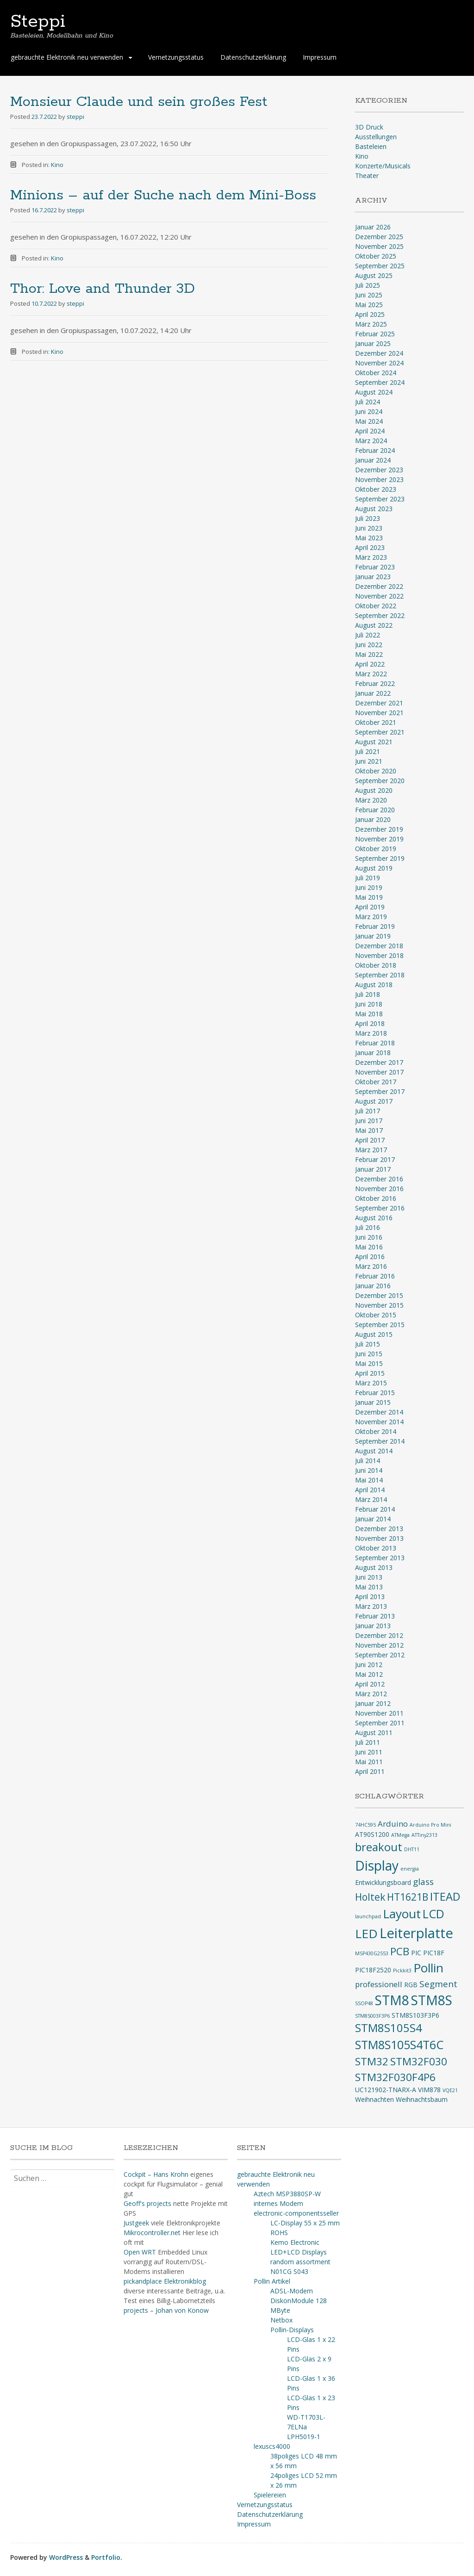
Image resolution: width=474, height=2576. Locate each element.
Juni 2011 (368, 1752)
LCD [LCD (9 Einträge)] (433, 1913)
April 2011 (370, 1771)
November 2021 (379, 712)
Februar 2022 (375, 683)
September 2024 (380, 382)
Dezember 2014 (379, 1412)
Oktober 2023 (375, 489)
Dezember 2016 (379, 1178)
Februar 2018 (375, 1042)
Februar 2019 (375, 926)
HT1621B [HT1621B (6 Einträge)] (407, 1896)
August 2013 (374, 1567)
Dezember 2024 (379, 353)
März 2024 (371, 440)
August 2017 (374, 1101)
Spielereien (270, 2494)
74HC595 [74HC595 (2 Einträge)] (365, 1825)
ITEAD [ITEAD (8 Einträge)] (445, 1896)
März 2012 (371, 1693)
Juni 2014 (368, 1470)
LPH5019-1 (303, 2436)
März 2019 (371, 916)
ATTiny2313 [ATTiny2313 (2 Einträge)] (424, 1835)
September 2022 (380, 615)
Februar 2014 (375, 1509)
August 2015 (374, 1334)
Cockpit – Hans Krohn (156, 2174)
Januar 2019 (373, 936)
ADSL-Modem (291, 2290)
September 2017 (380, 1091)
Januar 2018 (373, 1052)
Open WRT (140, 2252)
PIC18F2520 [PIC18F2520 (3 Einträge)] (373, 1969)
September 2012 (380, 1654)
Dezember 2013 (379, 1528)
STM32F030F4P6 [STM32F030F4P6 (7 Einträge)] (395, 2077)
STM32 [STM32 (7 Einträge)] (371, 2061)
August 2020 (374, 790)
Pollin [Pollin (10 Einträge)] (428, 1967)
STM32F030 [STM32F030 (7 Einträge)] (418, 2061)
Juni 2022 (368, 644)
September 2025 (380, 265)
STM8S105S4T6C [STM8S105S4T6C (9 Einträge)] (399, 2044)
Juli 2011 (367, 1742)
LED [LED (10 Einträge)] (366, 1933)
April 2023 (370, 547)
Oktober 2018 (375, 965)
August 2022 (374, 625)
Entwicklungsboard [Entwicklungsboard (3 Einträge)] (383, 1882)
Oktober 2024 (375, 372)
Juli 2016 (367, 1227)
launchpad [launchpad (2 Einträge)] (368, 1916)
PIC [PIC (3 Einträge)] (416, 1952)
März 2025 (371, 324)
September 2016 (380, 1208)
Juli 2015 (367, 1344)
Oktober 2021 (375, 722)
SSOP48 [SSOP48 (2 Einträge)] (364, 2003)
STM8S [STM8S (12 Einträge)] (431, 2000)
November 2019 (379, 838)
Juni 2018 (368, 1004)
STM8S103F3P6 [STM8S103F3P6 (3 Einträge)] (415, 2015)
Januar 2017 (373, 1169)
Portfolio (105, 2557)
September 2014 (380, 1441)
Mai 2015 (369, 1363)
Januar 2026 (373, 226)
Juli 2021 (367, 751)
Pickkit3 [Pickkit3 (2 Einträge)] (402, 1970)
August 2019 (374, 868)
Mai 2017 (369, 1130)
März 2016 (371, 1266)
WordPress (66, 2557)
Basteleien (371, 146)
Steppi (37, 21)
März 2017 (371, 1149)
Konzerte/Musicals (383, 165)
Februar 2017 (375, 1159)
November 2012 (379, 1645)
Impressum (320, 57)
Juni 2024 (368, 411)
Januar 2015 (373, 1402)
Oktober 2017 (375, 1081)
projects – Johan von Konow (166, 2310)
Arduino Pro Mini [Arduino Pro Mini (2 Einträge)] (430, 1825)
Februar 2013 (375, 1616)
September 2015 (380, 1324)
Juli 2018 (367, 994)
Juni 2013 (368, 1577)
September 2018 (380, 974)
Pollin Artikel (272, 2281)
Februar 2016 (375, 1276)
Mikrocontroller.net (152, 2232)
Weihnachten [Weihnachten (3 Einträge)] (374, 2099)
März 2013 (371, 1606)
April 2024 (370, 430)
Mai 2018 (369, 1013)
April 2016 (370, 1256)
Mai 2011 (369, 1761)
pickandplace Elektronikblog (165, 2281)
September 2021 (380, 732)
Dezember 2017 (379, 1062)
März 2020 (371, 800)
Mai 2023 (369, 537)
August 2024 (374, 392)
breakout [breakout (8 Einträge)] (378, 1847)
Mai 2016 (369, 1246)
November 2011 (379, 1713)
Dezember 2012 (379, 1635)
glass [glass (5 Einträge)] (423, 1882)
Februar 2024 (375, 450)
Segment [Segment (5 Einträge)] (438, 1984)
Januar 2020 (373, 819)
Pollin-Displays (292, 2329)
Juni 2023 (368, 528)
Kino (57, 165)
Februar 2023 (375, 566)
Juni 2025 (368, 294)
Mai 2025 (369, 304)
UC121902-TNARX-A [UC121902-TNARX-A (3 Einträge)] (385, 2089)
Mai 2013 (369, 1586)
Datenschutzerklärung (253, 57)
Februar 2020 (375, 809)
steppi (75, 116)
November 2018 (379, 955)
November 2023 (379, 479)
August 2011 (374, 1732)
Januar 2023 (373, 576)
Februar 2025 (375, 333)
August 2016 (374, 1217)
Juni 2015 (368, 1353)
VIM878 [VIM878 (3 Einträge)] (429, 2089)
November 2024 (379, 362)
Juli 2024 (367, 401)
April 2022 (370, 664)
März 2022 (371, 673)
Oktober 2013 (375, 1548)
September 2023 (380, 498)
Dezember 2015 (379, 1295)
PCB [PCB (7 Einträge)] (399, 1951)
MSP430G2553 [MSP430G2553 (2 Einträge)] (371, 1953)
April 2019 (370, 906)
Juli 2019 (367, 877)
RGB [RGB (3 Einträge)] (411, 1984)
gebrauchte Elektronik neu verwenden (67, 57)
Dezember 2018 (379, 945)
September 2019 (380, 858)
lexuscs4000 (272, 2446)
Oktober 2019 (375, 848)
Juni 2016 (368, 1237)
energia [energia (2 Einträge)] (409, 1869)
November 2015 (379, 1305)
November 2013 (379, 1538)
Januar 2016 (373, 1285)
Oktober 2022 (375, 605)
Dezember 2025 (379, 236)
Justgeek (136, 2222)
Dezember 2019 (379, 829)
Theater (367, 175)
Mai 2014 (369, 1480)
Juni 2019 (368, 887)
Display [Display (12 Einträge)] (377, 1865)
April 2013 (370, 1596)
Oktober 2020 (375, 770)
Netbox (281, 2320)
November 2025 (379, 246)
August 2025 (374, 275)
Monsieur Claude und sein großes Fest (138, 102)
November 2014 (379, 1421)
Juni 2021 (368, 761)
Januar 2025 (373, 343)
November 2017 (379, 1072)
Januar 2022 (373, 693)
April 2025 (370, 314)
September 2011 (380, 1722)
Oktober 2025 (375, 256)
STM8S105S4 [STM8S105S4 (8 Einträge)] (388, 2027)
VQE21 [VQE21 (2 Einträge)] (450, 2090)
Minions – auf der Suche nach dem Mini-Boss (163, 195)
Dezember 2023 (379, 469)
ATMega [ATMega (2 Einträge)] (400, 1835)
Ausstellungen (376, 136)
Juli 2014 (367, 1460)
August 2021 (374, 741)
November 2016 (379, 1188)
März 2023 (371, 557)
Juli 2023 (367, 518)
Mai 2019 (369, 897)
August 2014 (374, 1450)
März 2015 (371, 1382)
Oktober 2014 (375, 1431)
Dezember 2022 (379, 586)
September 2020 (380, 780)
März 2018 (371, 1033)
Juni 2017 (368, 1120)
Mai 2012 (369, 1674)
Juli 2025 (367, 285)
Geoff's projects (147, 2203)
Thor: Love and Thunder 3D (102, 289)
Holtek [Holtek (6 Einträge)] (370, 1896)
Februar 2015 (375, 1392)
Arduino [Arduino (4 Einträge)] (393, 1823)
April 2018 (370, 1023)
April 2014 (370, 1489)
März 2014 (371, 1499)
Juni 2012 (368, 1664)
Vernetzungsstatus (176, 57)
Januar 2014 (373, 1518)
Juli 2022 (367, 634)
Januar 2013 (373, 1625)
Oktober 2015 (375, 1314)
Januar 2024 (373, 460)
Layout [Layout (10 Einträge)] (402, 1913)
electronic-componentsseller (296, 2213)
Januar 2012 (373, 1703)
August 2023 (374, 508)
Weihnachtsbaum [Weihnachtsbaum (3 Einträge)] (422, 2099)
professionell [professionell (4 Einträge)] (378, 1984)
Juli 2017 (367, 1110)
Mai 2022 (369, 654)
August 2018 (374, 984)
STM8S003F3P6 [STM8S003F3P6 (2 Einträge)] (372, 2016)
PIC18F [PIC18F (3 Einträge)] (433, 1952)
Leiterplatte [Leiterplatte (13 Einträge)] (416, 1933)
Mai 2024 (369, 421)
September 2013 (380, 1557)
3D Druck (369, 127)
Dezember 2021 (379, 702)
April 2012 (370, 1684)
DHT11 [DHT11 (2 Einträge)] (411, 1849)
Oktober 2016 (375, 1198)
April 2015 (370, 1373)
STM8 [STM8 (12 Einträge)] (392, 2000)
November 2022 (379, 596)
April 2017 (370, 1140)
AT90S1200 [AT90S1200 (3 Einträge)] (372, 1834)
